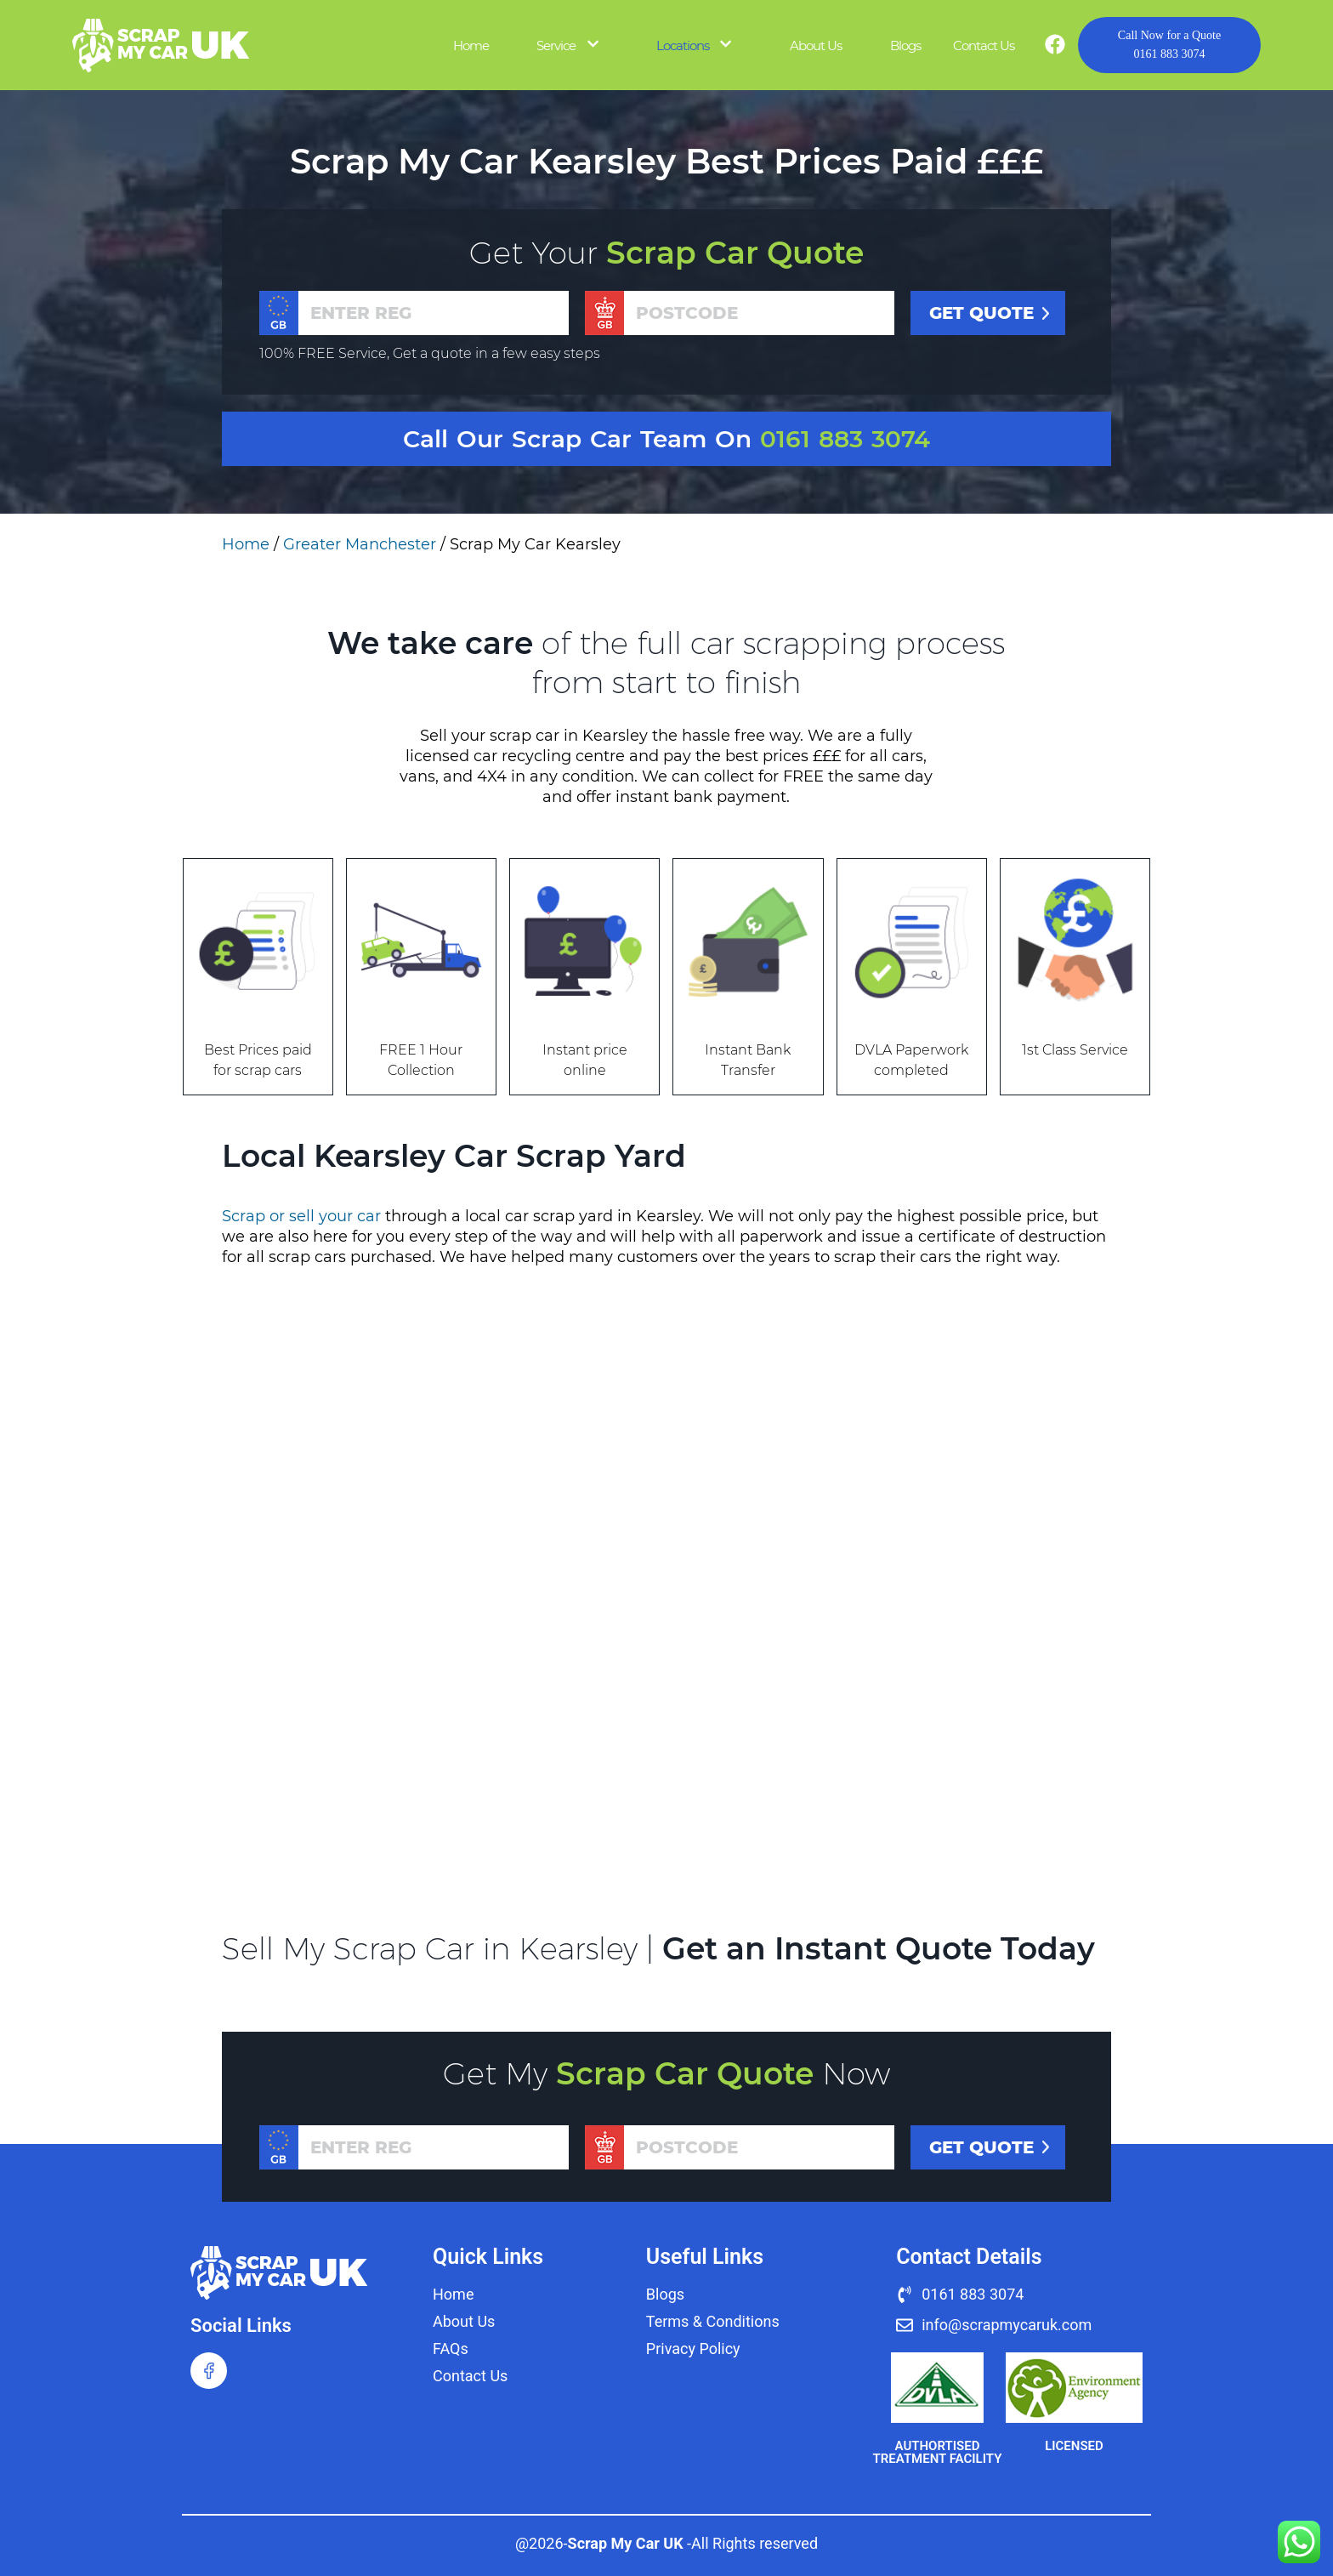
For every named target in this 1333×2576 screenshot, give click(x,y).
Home (471, 45)
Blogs (905, 45)
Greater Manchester (359, 544)
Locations (682, 45)
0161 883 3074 (1169, 43)
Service (556, 45)
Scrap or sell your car (301, 1216)
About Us (816, 45)
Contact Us (983, 45)
